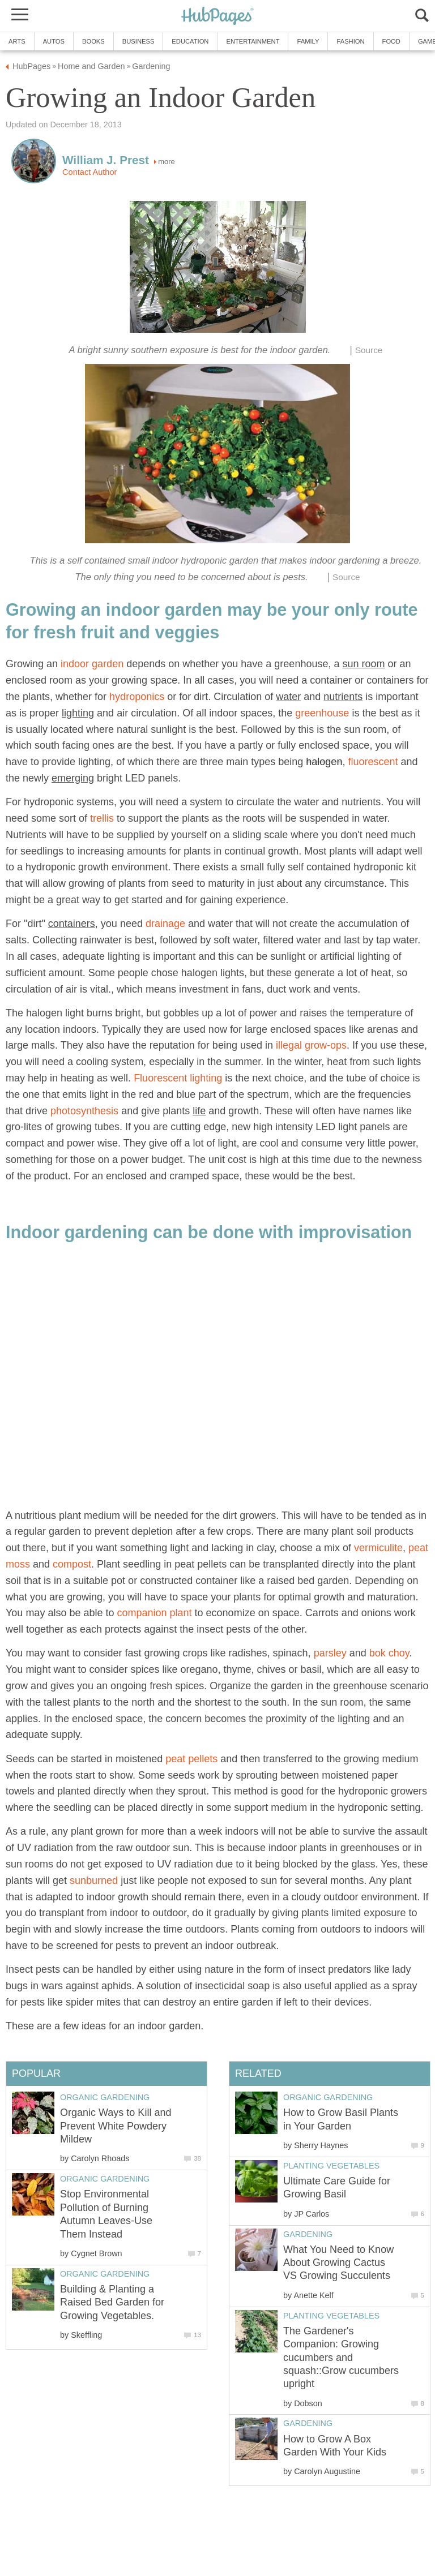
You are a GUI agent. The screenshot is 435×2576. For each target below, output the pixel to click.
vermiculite (378, 1547)
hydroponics (136, 696)
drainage (165, 923)
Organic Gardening (328, 2097)
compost (72, 1564)
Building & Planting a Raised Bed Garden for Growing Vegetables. (112, 2302)
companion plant (154, 1612)
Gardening (307, 2234)
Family (308, 41)
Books (93, 41)
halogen (324, 761)
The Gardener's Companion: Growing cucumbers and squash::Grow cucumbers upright (341, 2357)
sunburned (94, 1880)
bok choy (389, 1653)
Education (190, 41)
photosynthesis (84, 1111)
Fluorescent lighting (178, 1078)
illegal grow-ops (311, 1045)
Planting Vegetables (331, 2165)
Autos (54, 41)
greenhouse (322, 713)
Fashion (350, 41)
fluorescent (373, 761)
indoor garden (92, 663)
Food (391, 41)
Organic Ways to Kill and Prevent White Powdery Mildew (115, 2126)
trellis (102, 818)
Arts (16, 41)
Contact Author (89, 172)
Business (138, 41)
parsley (330, 1653)
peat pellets (191, 1758)
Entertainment (252, 41)
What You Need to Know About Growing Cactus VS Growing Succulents (338, 2263)
